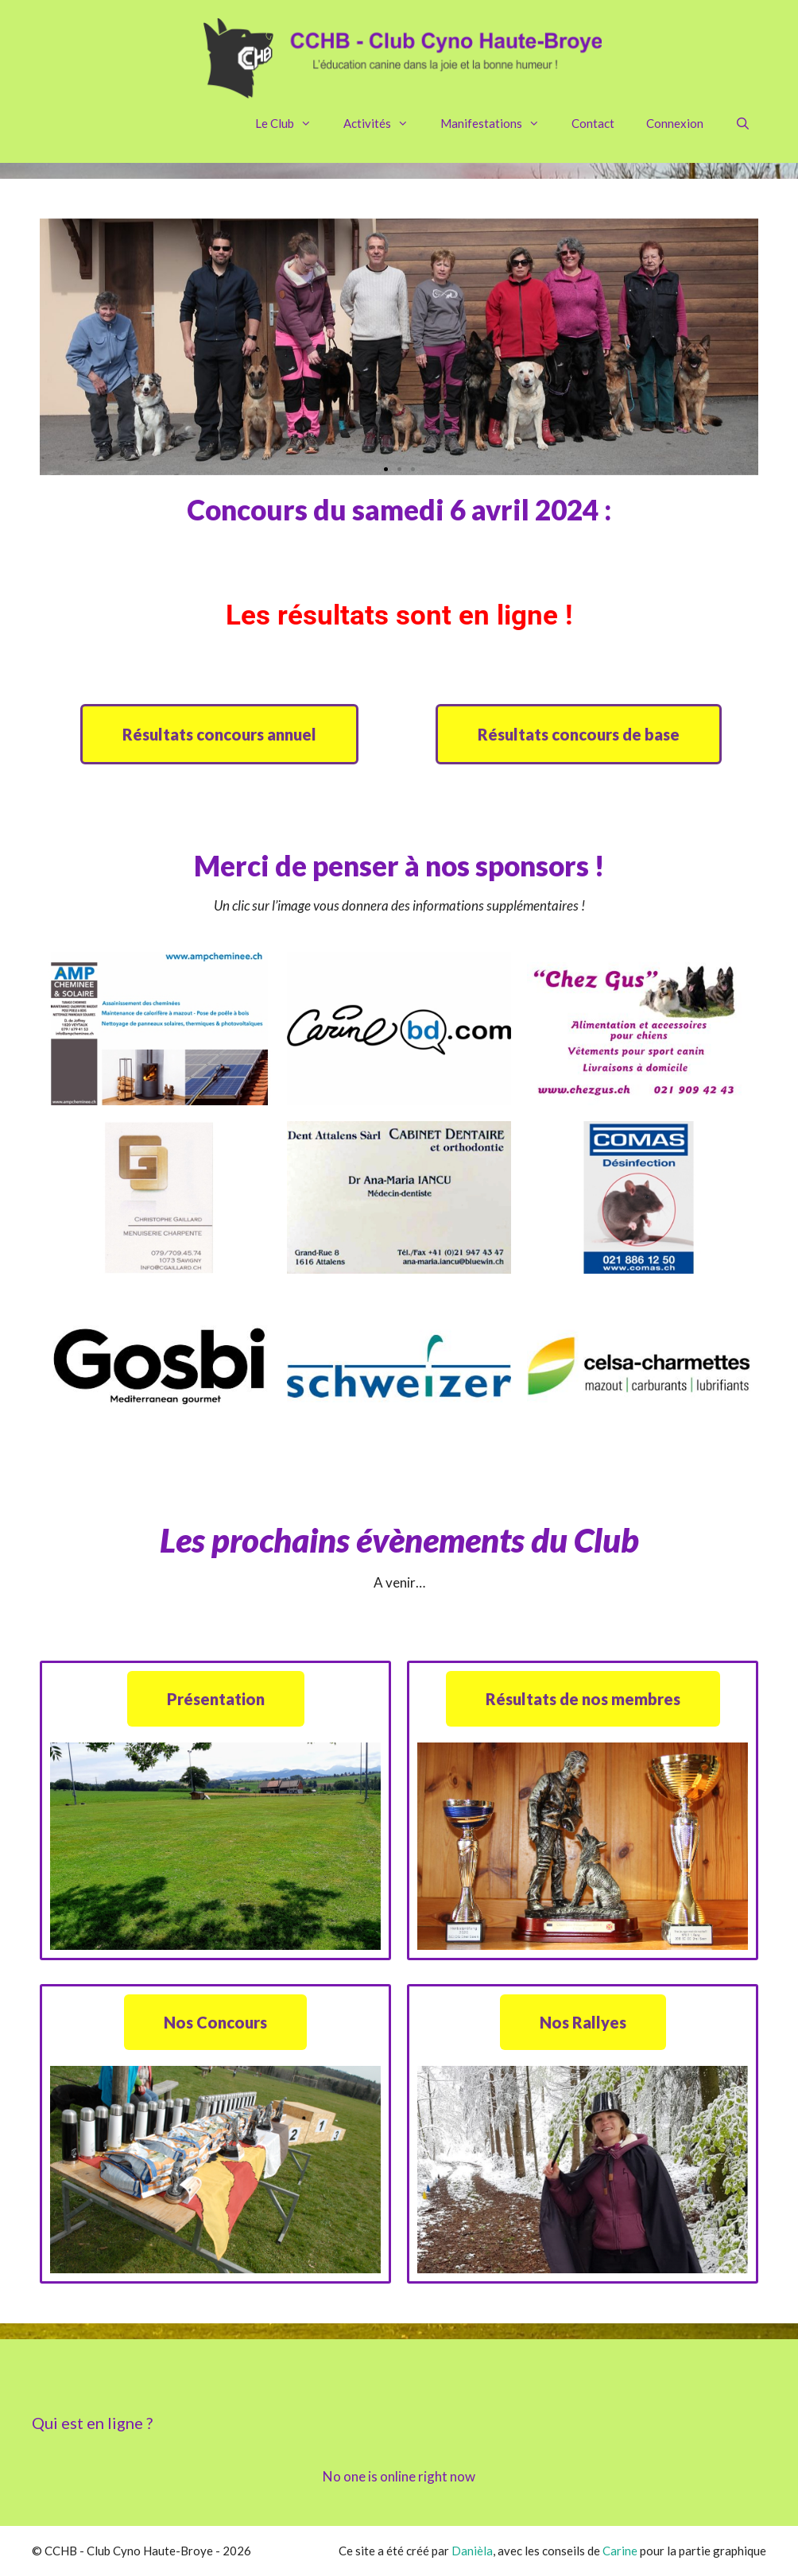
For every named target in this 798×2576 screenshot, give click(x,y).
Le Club (291, 123)
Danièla (472, 2550)
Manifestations (498, 123)
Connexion (674, 123)
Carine (619, 2550)
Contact (592, 123)
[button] (386, 469)
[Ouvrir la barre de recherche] (742, 123)
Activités (383, 123)
